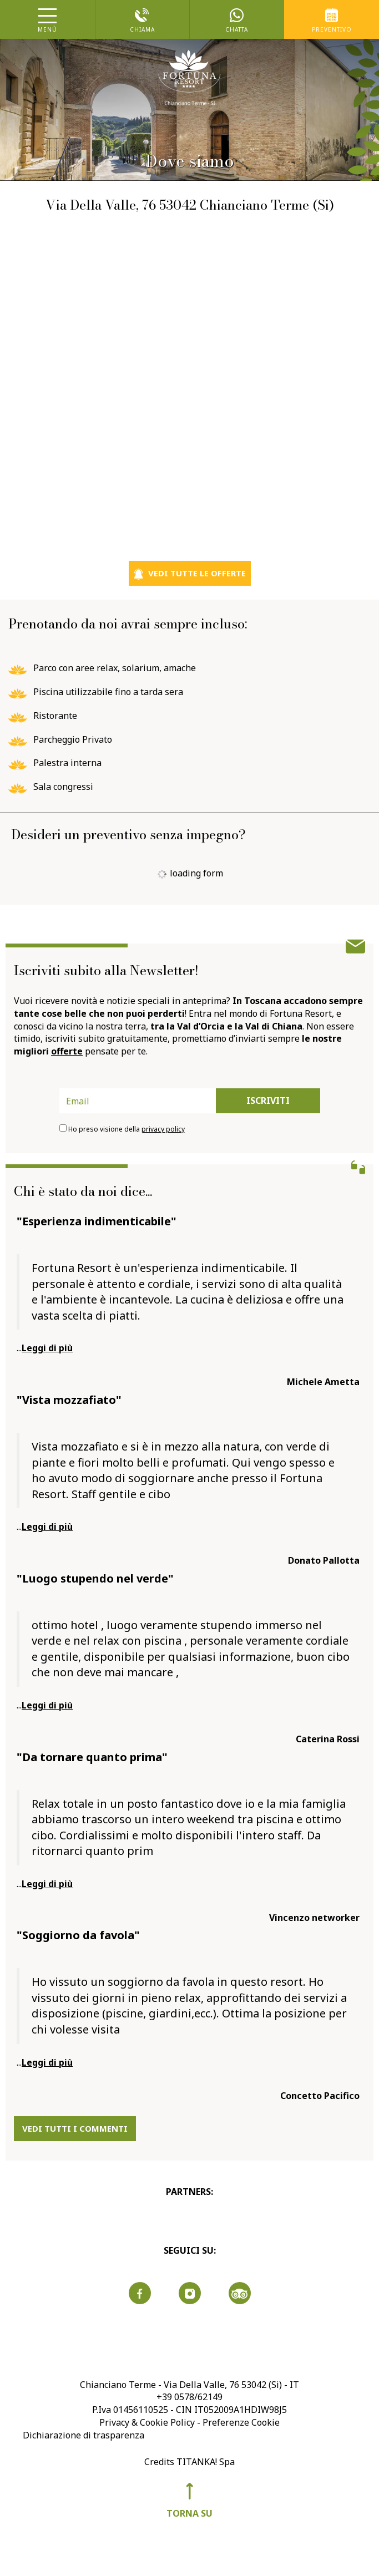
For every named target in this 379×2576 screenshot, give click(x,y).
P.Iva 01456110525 (130, 2409)
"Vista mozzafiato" (69, 1399)
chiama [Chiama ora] (142, 20)
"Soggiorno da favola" (78, 1935)
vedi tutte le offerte (189, 573)
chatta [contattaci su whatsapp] (237, 20)
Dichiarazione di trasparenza (83, 2435)
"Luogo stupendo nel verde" (95, 1578)
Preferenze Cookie (241, 2422)
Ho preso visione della (126, 1129)
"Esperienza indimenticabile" (96, 1221)
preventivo (331, 20)
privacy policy (163, 1129)
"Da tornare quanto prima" (92, 1757)
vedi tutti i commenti (75, 2128)
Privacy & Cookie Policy (147, 2422)
